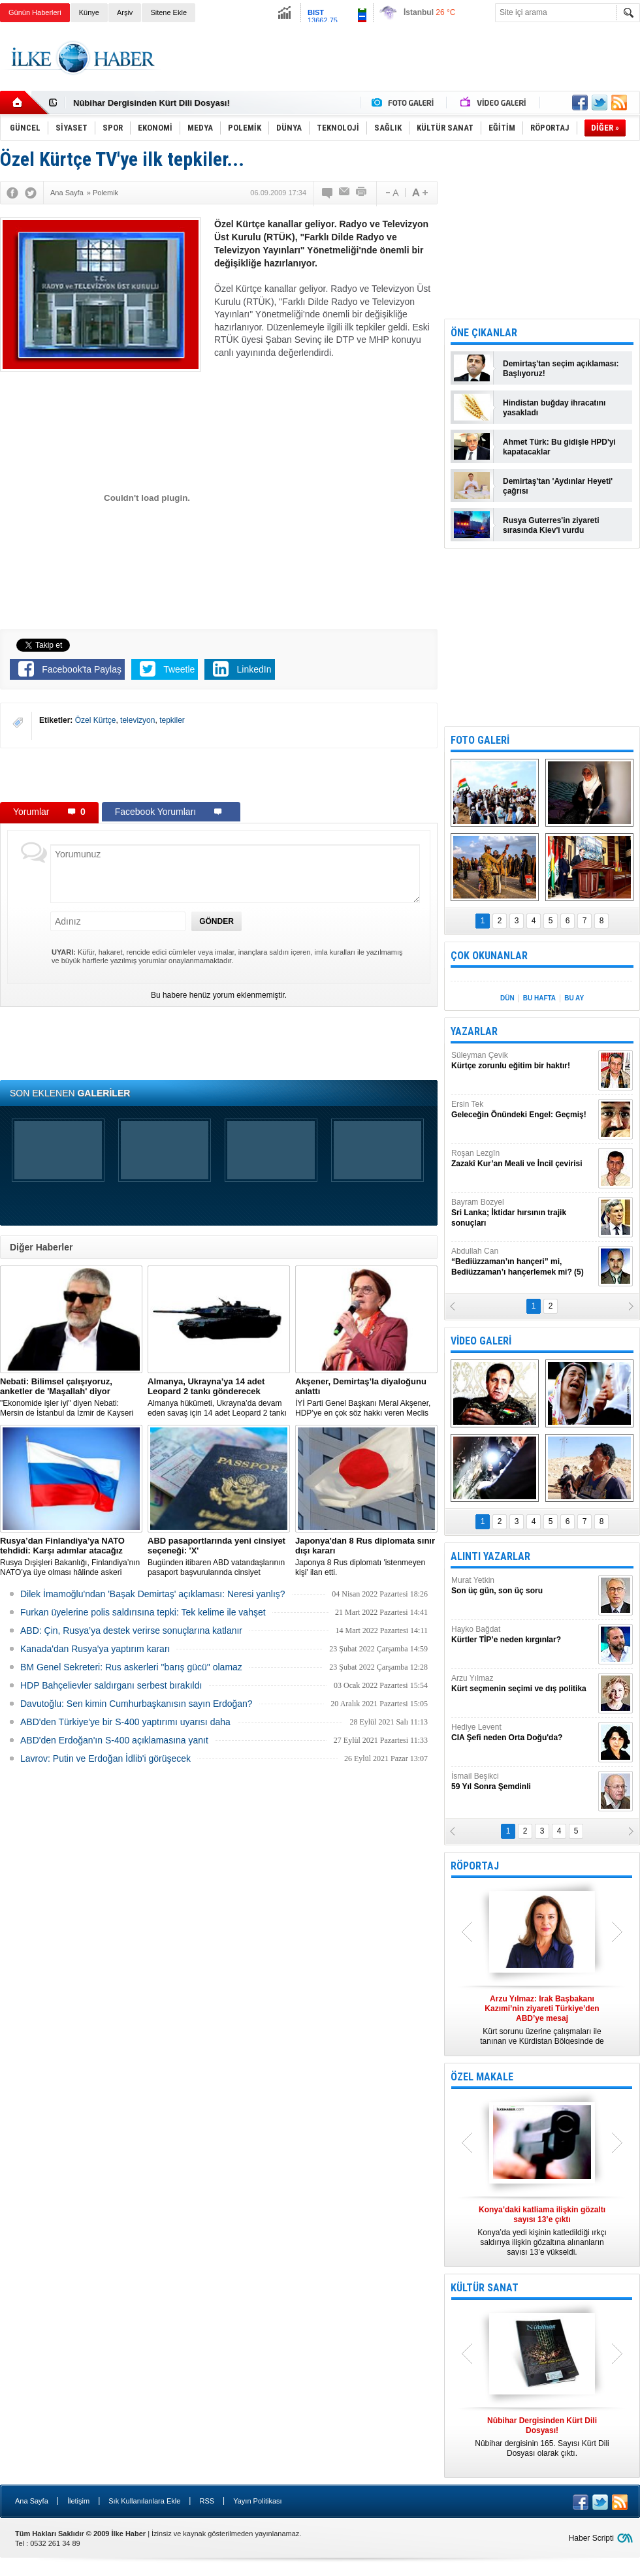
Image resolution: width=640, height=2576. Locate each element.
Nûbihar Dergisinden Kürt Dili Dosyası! (151, 103)
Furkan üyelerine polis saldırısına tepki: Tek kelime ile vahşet (143, 1612)
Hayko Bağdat (523, 1635)
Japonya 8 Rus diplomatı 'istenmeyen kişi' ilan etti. (366, 1556)
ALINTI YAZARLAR (490, 1556)
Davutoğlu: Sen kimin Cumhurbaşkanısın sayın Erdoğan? (136, 1703)
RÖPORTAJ (475, 1866)
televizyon (137, 720)
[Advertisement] (219, 774)
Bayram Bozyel (523, 1213)
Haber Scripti (591, 2538)
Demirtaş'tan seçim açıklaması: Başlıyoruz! (561, 368)
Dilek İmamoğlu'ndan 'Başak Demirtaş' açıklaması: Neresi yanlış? (152, 1594)
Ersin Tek (523, 1110)
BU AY (574, 998)
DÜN (507, 998)
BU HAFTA (539, 998)
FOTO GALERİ (480, 740)
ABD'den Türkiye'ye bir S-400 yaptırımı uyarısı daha (125, 1722)
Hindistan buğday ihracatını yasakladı (554, 407)
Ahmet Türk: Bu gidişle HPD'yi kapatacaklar (559, 446)
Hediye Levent (523, 1733)
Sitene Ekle (168, 12)
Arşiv (125, 12)
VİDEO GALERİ (481, 1341)
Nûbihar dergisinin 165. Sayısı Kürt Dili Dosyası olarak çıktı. (542, 2437)
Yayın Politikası (257, 2501)
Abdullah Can (523, 1262)
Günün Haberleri (34, 12)
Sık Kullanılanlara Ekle (144, 2501)
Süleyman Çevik (523, 1061)
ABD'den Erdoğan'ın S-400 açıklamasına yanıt (114, 1740)
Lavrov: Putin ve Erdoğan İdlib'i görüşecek (105, 1758)
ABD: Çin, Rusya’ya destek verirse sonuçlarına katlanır (131, 1630)
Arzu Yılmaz (523, 1684)
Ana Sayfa (31, 2501)
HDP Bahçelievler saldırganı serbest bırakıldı (111, 1685)
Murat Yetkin (523, 1586)
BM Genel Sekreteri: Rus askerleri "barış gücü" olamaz (131, 1667)
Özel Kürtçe (95, 720)
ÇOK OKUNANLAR (489, 955)
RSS (206, 2501)
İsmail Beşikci (523, 1782)
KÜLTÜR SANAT (485, 2288)
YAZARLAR (474, 1031)
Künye (89, 12)
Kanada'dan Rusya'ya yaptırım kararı (95, 1649)
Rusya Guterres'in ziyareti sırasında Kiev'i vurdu (551, 525)
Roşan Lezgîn (523, 1159)
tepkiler (172, 720)
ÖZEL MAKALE (482, 2077)
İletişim (78, 2501)
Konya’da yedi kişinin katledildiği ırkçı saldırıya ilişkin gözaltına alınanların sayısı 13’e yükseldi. (542, 2231)
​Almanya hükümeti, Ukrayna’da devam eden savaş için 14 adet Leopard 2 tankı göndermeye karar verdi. (219, 1397)
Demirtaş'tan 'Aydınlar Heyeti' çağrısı (558, 486)
